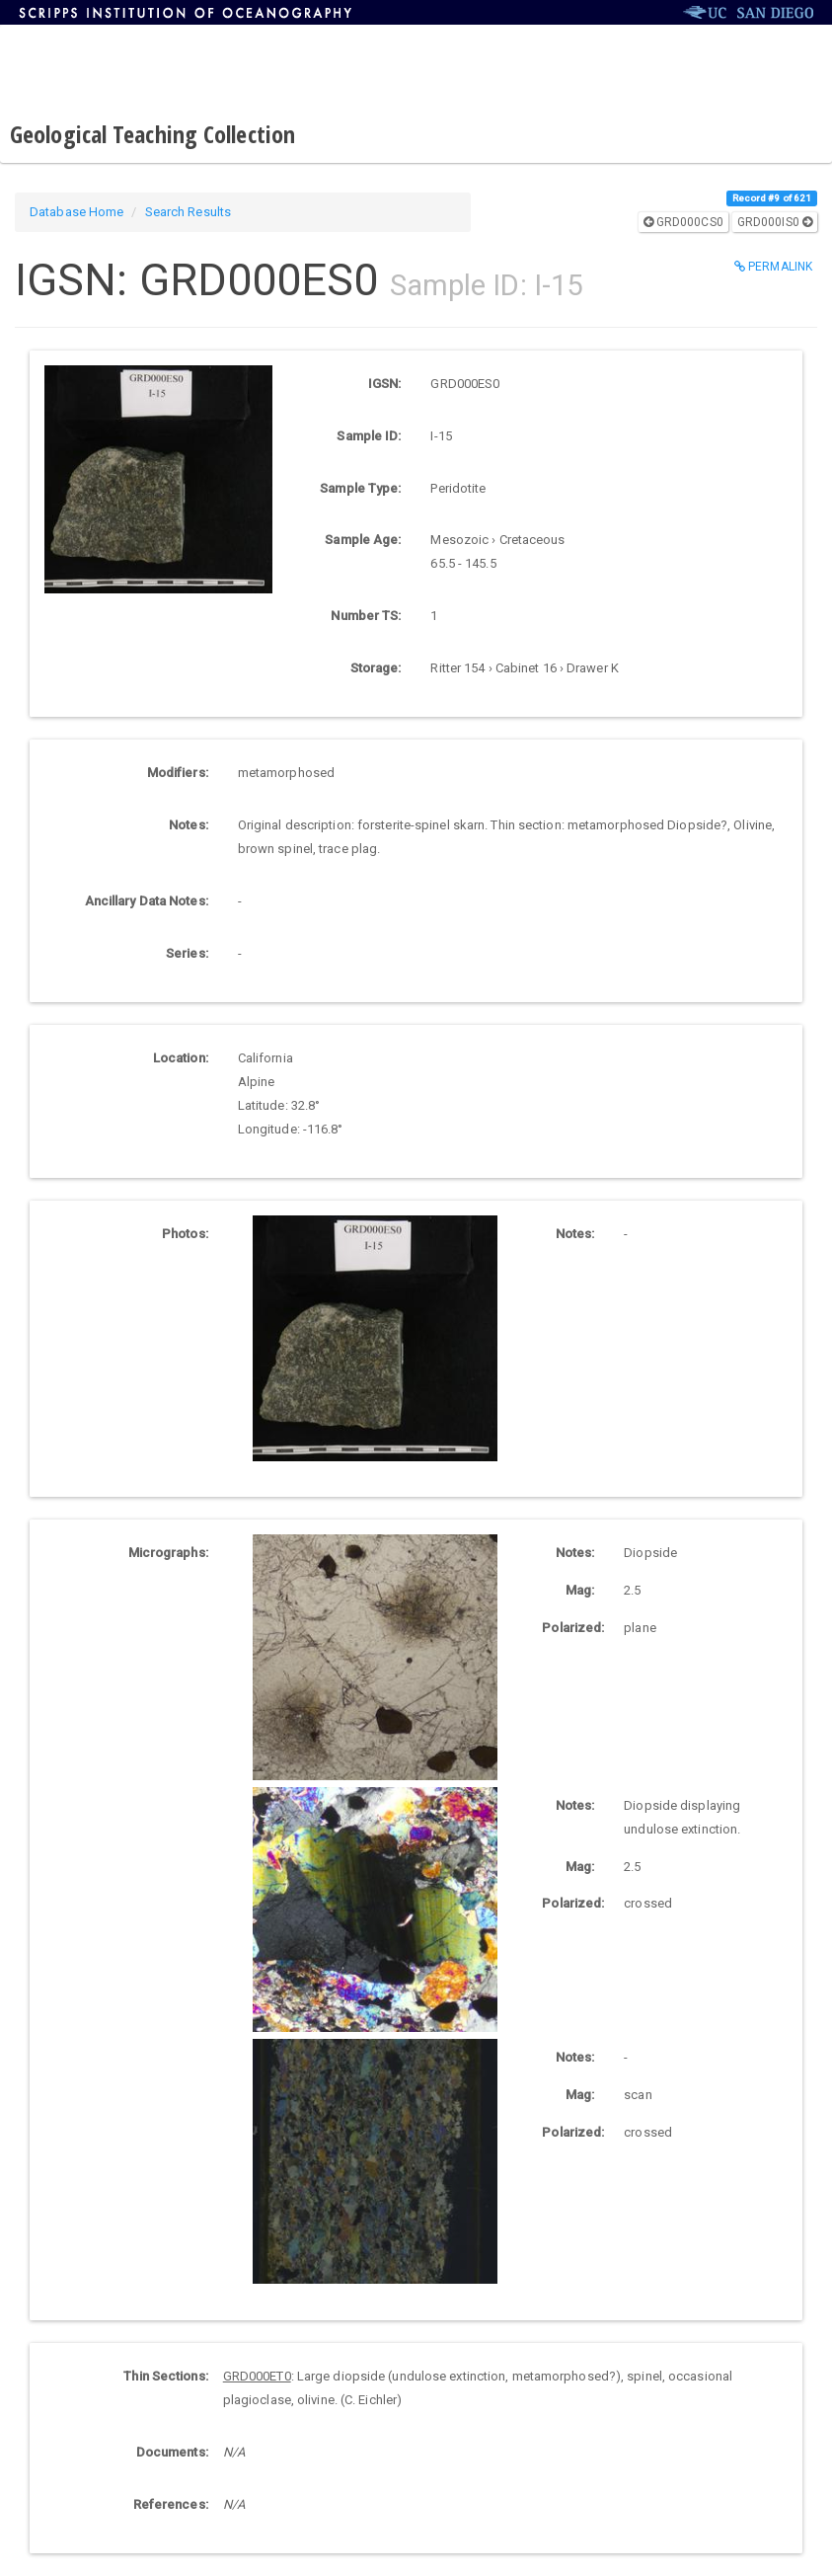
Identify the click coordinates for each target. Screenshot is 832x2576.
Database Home (76, 211)
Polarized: (573, 1627)
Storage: (376, 668)
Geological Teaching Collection (152, 133)
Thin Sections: (165, 2376)
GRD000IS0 (774, 222)
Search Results (188, 211)
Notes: (188, 825)
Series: (187, 953)
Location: (180, 1058)
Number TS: (366, 615)
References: (170, 2504)
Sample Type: (360, 488)
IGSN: (385, 383)
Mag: (580, 1590)
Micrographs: (168, 1552)
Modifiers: (177, 772)
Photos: (185, 1233)
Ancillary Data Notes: (146, 901)
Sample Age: (363, 539)
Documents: (172, 2452)
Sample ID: (369, 436)
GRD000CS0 (683, 222)
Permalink (773, 266)
